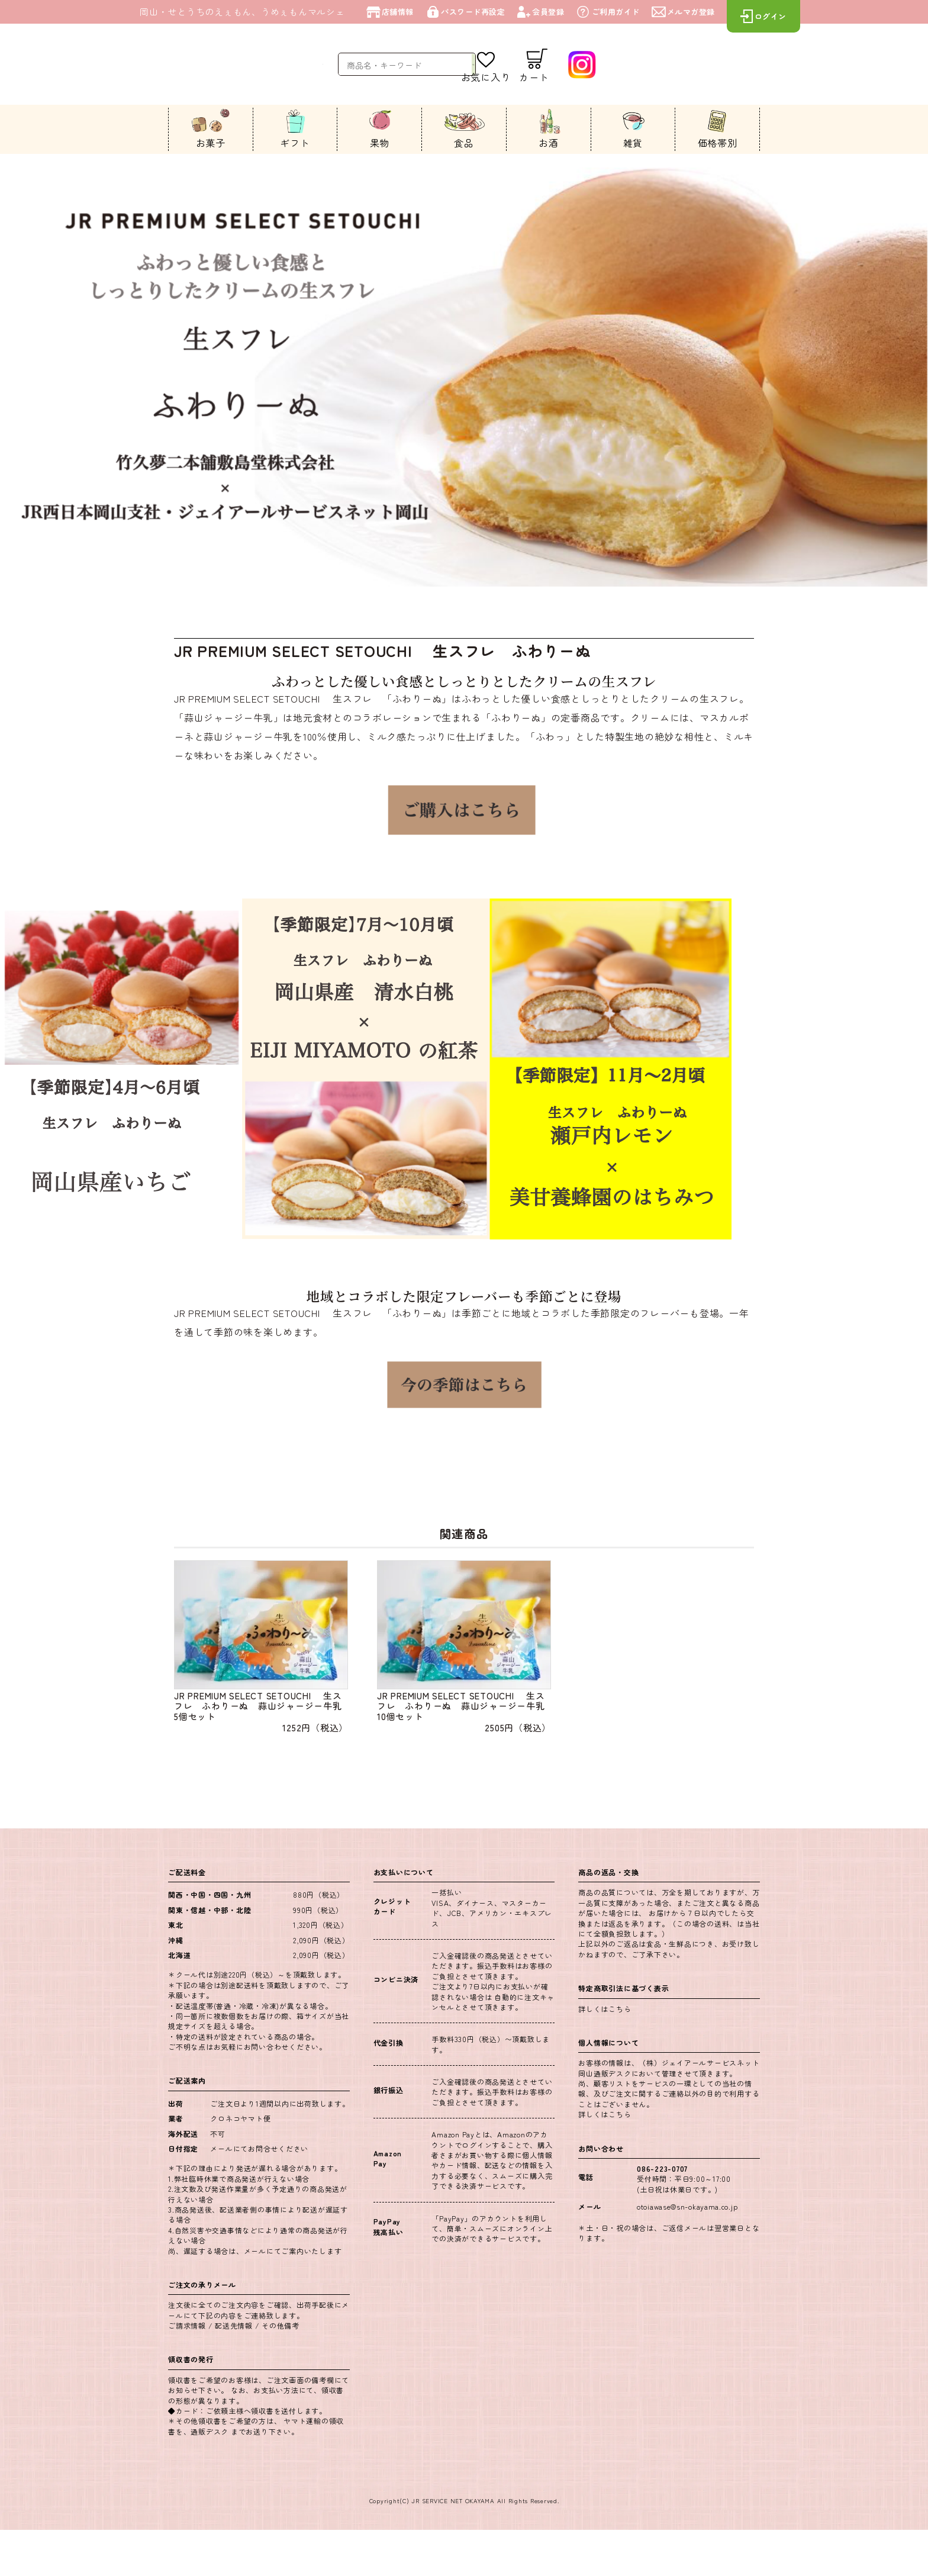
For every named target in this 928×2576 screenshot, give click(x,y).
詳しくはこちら (604, 2054)
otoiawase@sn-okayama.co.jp (688, 2252)
